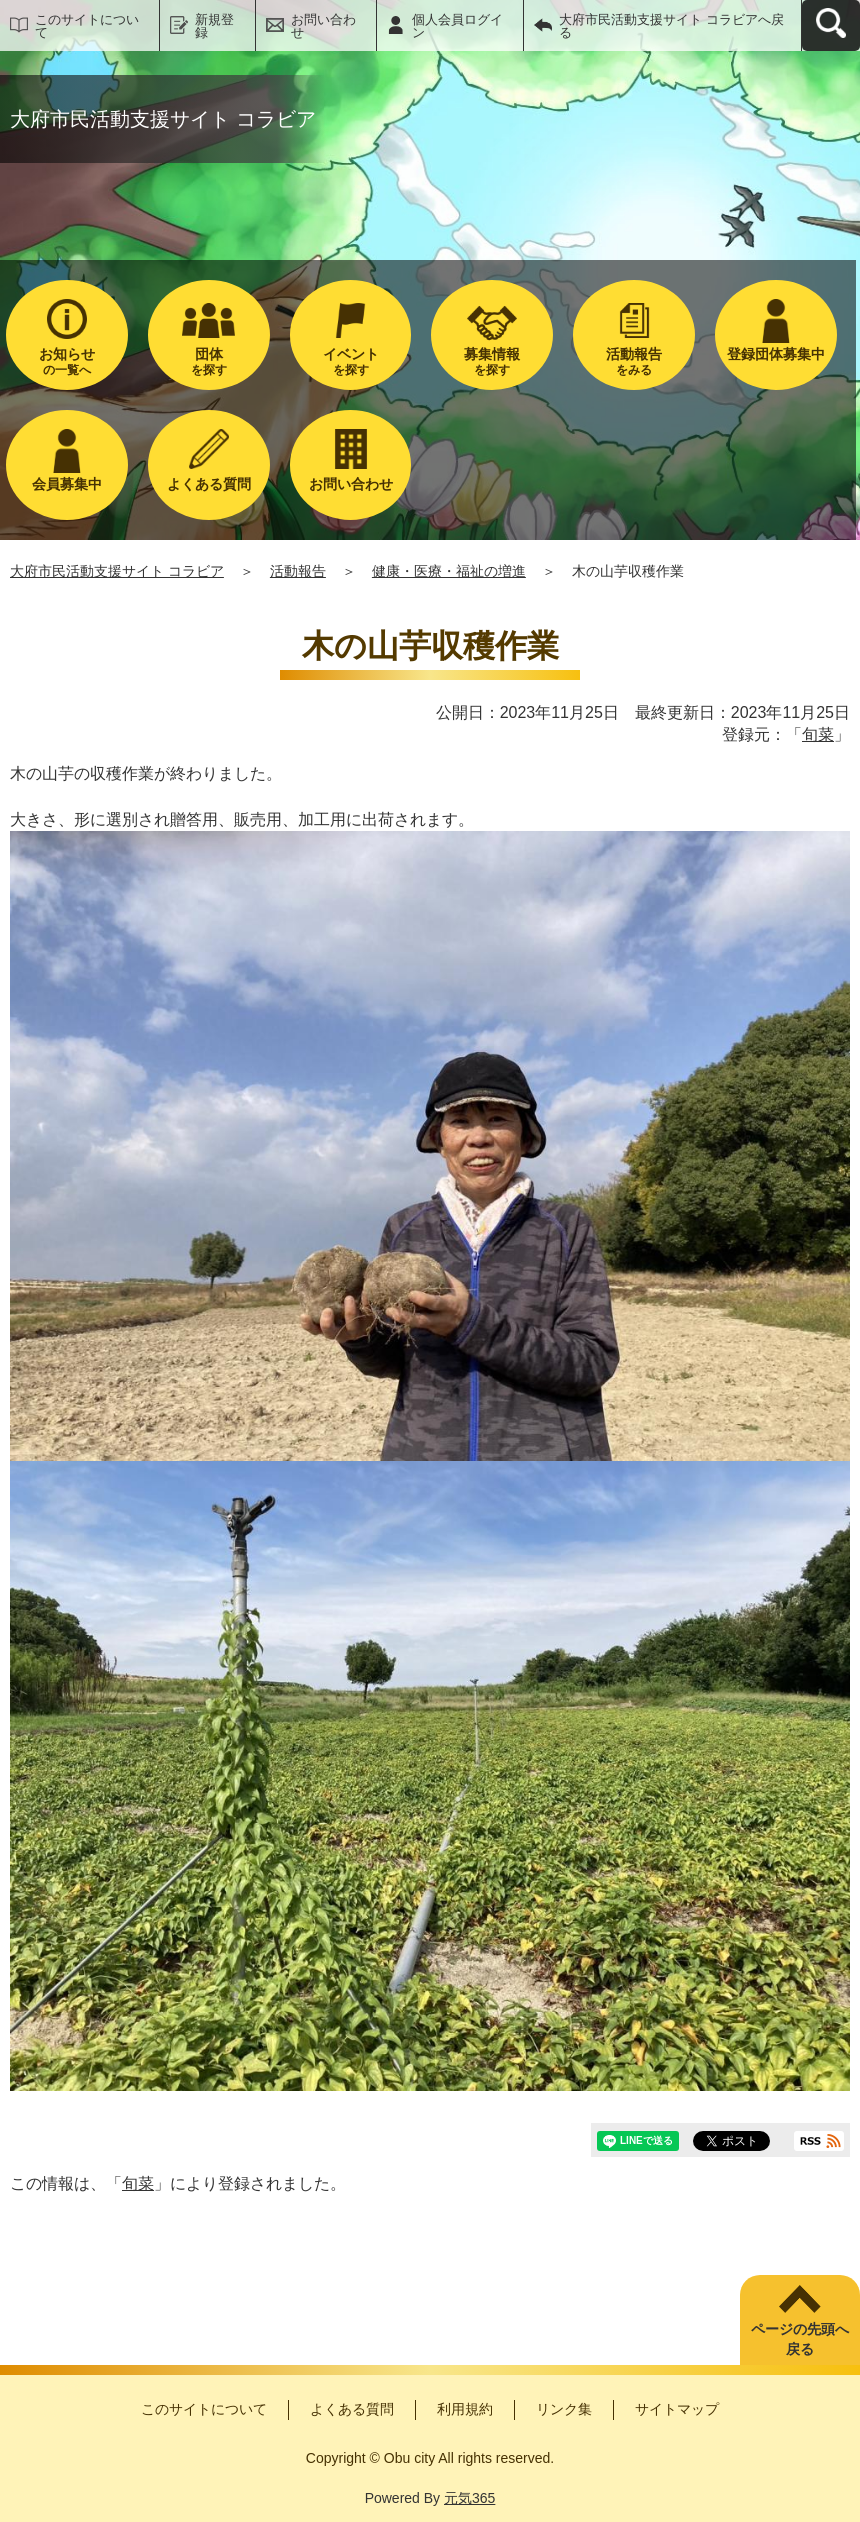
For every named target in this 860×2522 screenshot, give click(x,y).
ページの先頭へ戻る (800, 2339)
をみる (634, 361)
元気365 (469, 2498)
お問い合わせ (323, 26)
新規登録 (214, 26)
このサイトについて (87, 26)
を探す (209, 361)
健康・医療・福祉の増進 (449, 571)
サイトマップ (677, 2409)
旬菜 (818, 734)
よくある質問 (352, 2409)
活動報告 (298, 571)
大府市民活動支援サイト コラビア (117, 571)
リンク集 (564, 2409)
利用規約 (465, 2409)
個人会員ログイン (457, 26)
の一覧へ (67, 361)
